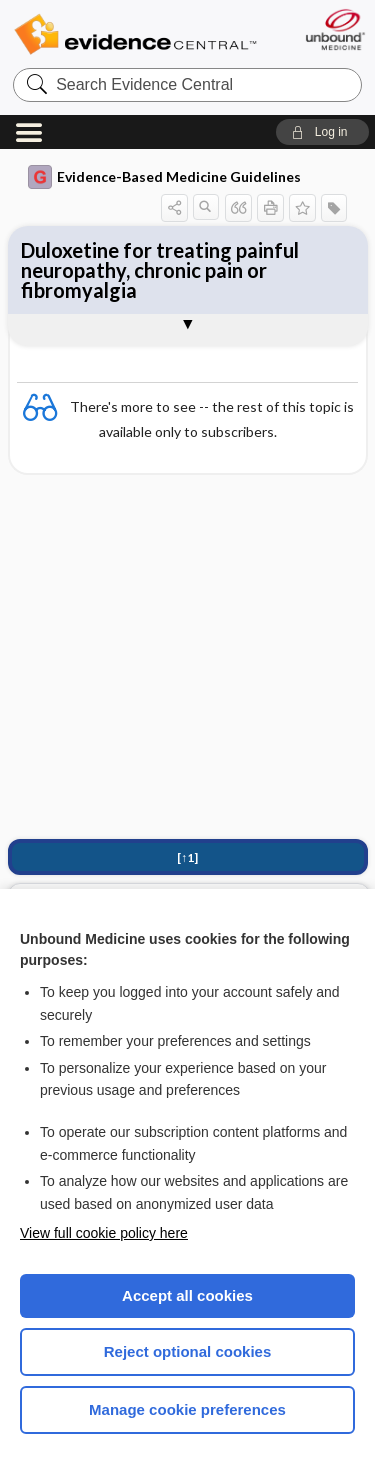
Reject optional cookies (188, 1351)
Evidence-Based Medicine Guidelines (164, 177)
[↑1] (187, 857)
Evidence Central (135, 34)
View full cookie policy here (104, 1233)
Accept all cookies (187, 1295)
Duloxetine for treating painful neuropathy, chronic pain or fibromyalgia (160, 270)
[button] (322, 132)
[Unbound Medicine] (334, 29)
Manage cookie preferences (187, 1409)
